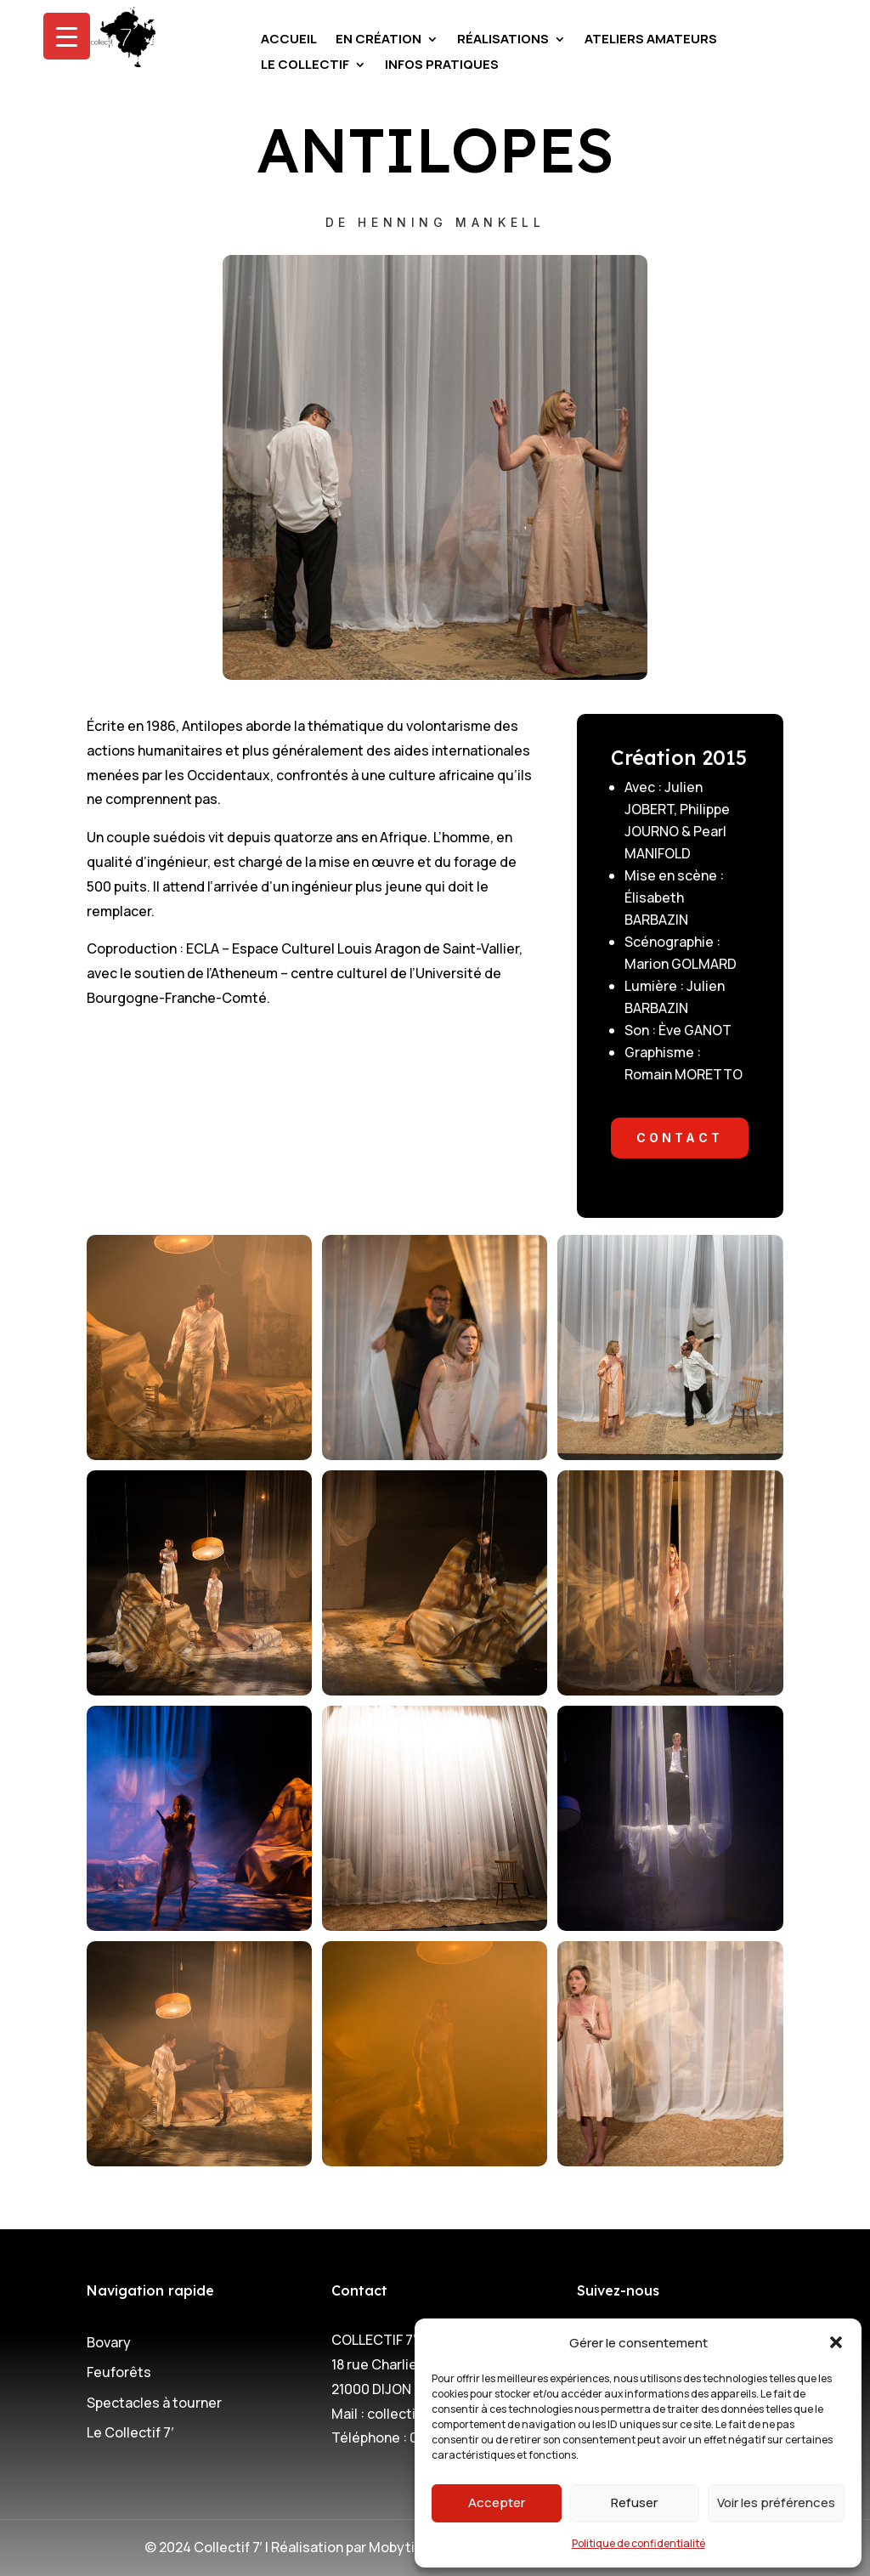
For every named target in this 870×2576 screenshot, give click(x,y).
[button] (836, 2342)
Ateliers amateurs (651, 40)
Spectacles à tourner (154, 2402)
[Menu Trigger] (66, 36)
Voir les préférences (776, 2502)
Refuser (634, 2502)
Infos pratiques (442, 66)
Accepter (496, 2502)
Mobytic (395, 2547)
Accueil (289, 40)
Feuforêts (119, 2372)
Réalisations (503, 40)
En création (378, 40)
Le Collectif (305, 66)
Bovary (109, 2342)
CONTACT (679, 1137)
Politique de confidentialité (638, 2543)
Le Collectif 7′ (130, 2432)
